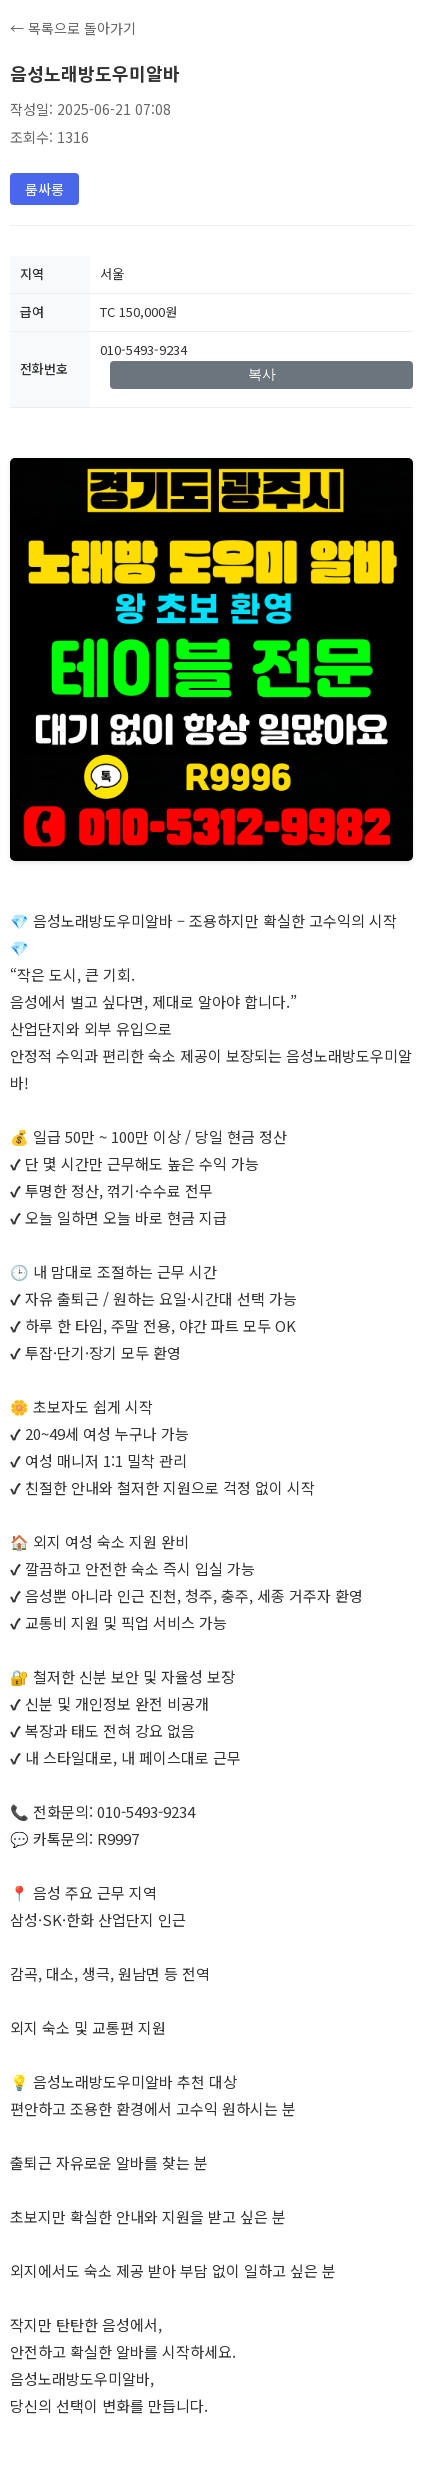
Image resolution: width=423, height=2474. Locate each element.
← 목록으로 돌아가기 (73, 28)
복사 (262, 374)
